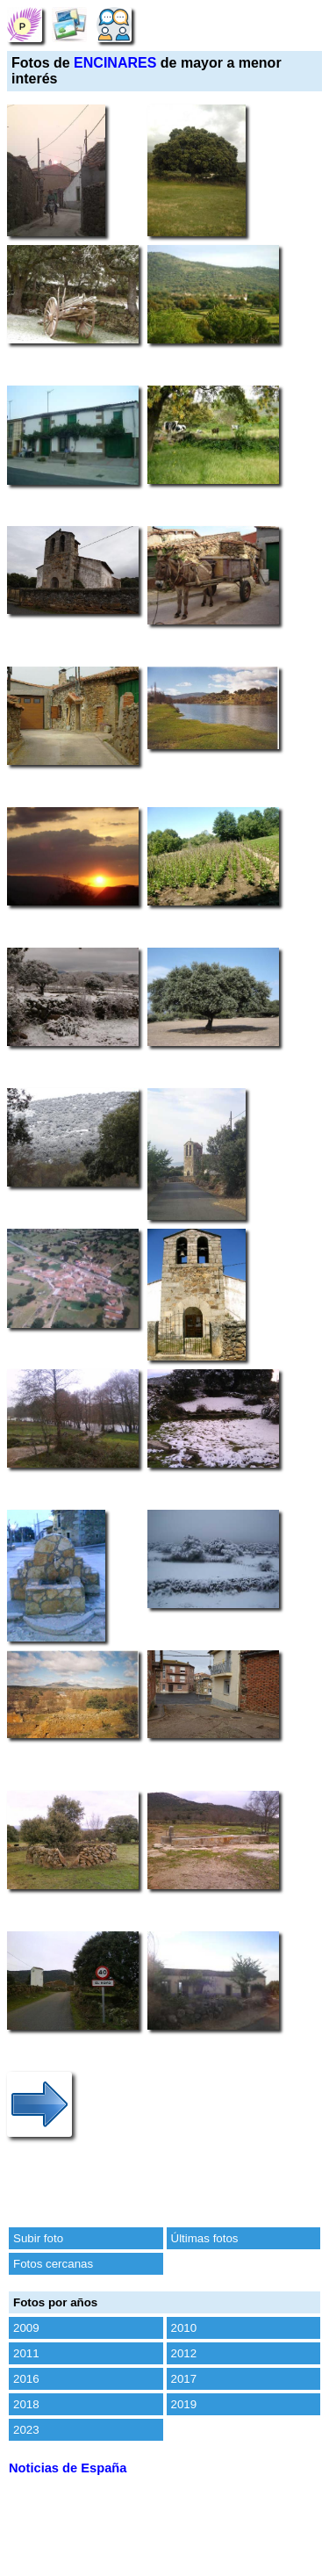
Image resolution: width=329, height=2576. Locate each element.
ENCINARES (115, 62)
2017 (184, 2378)
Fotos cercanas (53, 2263)
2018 (26, 2404)
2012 (184, 2353)
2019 (184, 2404)
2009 (26, 2327)
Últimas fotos (205, 2238)
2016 (26, 2378)
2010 (184, 2327)
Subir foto (38, 2238)
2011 (26, 2353)
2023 (26, 2429)
